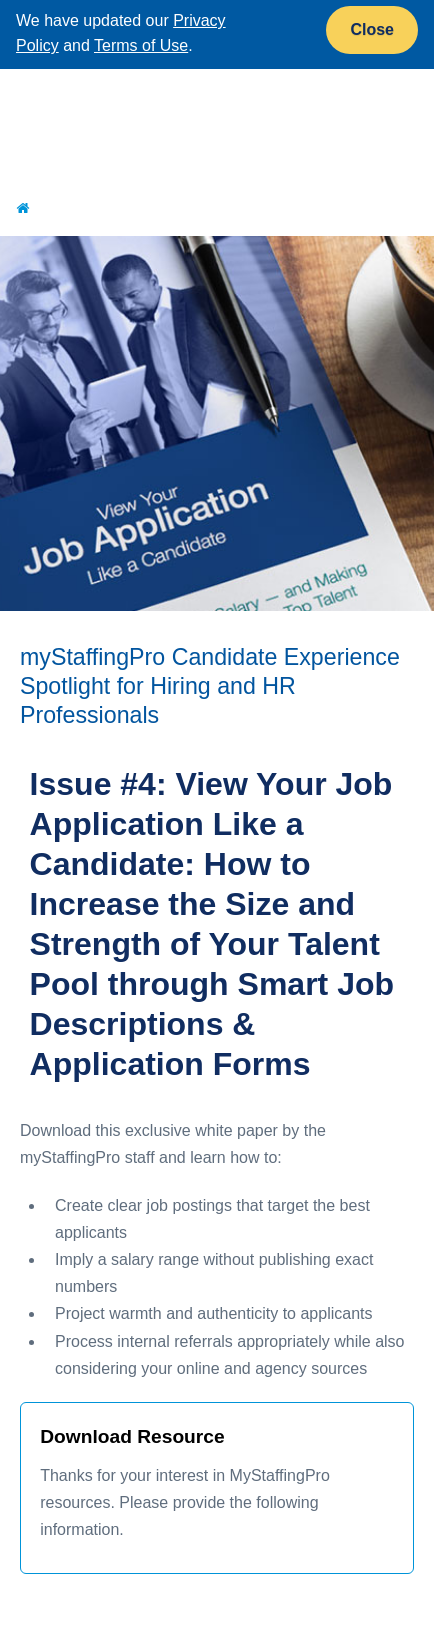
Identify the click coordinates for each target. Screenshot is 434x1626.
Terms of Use (141, 45)
